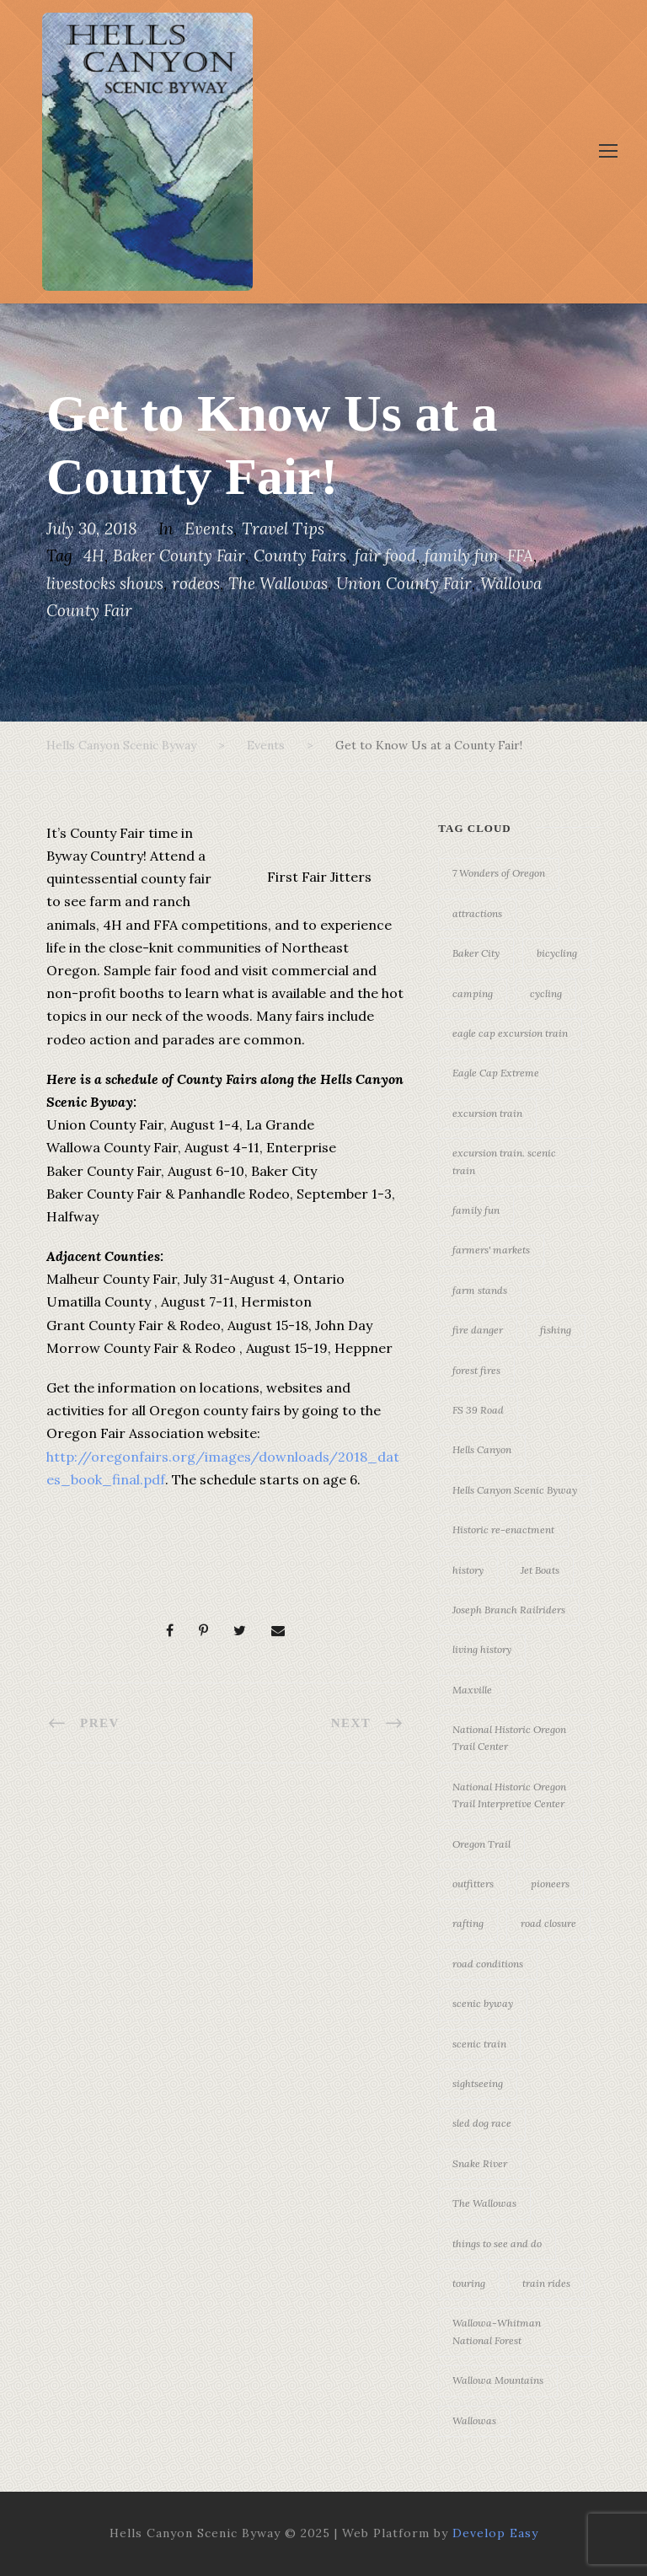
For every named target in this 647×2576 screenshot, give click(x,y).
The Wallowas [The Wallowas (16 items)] (484, 2203)
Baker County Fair (179, 555)
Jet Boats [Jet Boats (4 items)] (540, 1570)
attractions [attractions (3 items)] (477, 913)
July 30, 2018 (91, 528)
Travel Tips (283, 528)
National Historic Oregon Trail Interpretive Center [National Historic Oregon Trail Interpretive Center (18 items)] (509, 1795)
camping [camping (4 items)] (472, 993)
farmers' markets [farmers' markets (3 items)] (491, 1249)
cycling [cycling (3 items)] (546, 993)
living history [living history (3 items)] (481, 1649)
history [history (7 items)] (468, 1570)
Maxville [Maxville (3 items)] (472, 1689)
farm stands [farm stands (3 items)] (479, 1290)
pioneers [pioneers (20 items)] (550, 1883)
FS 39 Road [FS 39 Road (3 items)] (478, 1409)
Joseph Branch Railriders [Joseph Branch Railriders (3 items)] (508, 1609)
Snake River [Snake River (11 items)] (479, 2163)
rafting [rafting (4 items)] (468, 1923)
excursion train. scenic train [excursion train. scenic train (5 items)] (504, 1161)
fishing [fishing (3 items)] (555, 1329)
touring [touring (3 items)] (468, 2283)
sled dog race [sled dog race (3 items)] (481, 2123)
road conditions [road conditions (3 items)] (487, 1963)
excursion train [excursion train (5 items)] (487, 1113)
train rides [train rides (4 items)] (546, 2283)
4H (93, 555)
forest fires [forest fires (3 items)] (476, 1370)
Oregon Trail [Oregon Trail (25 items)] (481, 1844)
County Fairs (300, 555)
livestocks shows (104, 583)
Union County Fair (404, 583)
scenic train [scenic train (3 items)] (479, 2043)
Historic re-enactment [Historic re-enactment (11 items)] (503, 1529)
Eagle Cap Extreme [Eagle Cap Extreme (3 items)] (495, 1072)
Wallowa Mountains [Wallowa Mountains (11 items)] (497, 2380)
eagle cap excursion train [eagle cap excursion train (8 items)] (510, 1033)
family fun (462, 555)
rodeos (196, 583)
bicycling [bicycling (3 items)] (557, 953)
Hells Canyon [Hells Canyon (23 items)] (481, 1449)
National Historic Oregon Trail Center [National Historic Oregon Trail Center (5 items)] (509, 1737)
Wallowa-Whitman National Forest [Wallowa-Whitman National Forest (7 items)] (496, 2331)
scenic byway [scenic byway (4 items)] (482, 2003)
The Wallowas (278, 583)
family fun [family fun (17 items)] (476, 1210)
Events (208, 528)
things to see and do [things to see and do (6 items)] (497, 2243)
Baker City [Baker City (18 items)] (476, 953)
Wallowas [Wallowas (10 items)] (474, 2420)
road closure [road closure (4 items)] (548, 1923)
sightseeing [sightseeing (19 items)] (477, 2083)
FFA (520, 555)
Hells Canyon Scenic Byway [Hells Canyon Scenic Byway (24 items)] (514, 1490)
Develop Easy (495, 2533)
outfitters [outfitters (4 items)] (473, 1883)
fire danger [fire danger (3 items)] (477, 1329)
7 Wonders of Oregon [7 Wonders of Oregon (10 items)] (498, 873)
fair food (385, 555)
